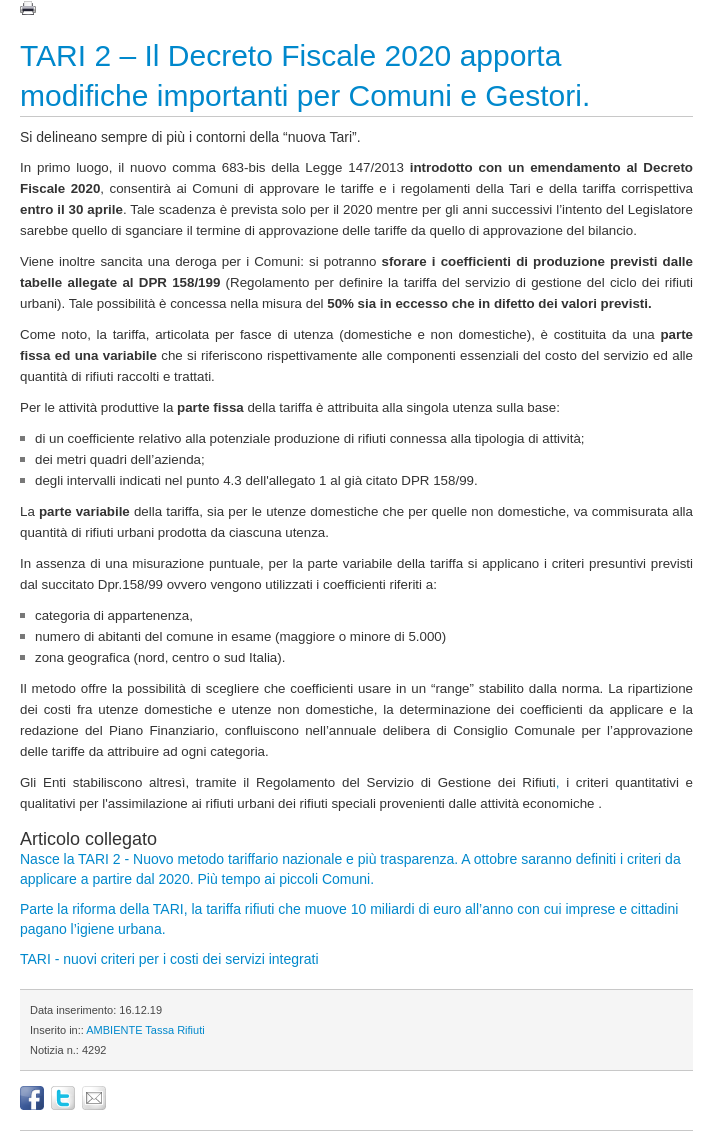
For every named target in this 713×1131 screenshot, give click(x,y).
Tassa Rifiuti (174, 1030)
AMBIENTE (114, 1030)
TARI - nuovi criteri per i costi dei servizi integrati (169, 959)
